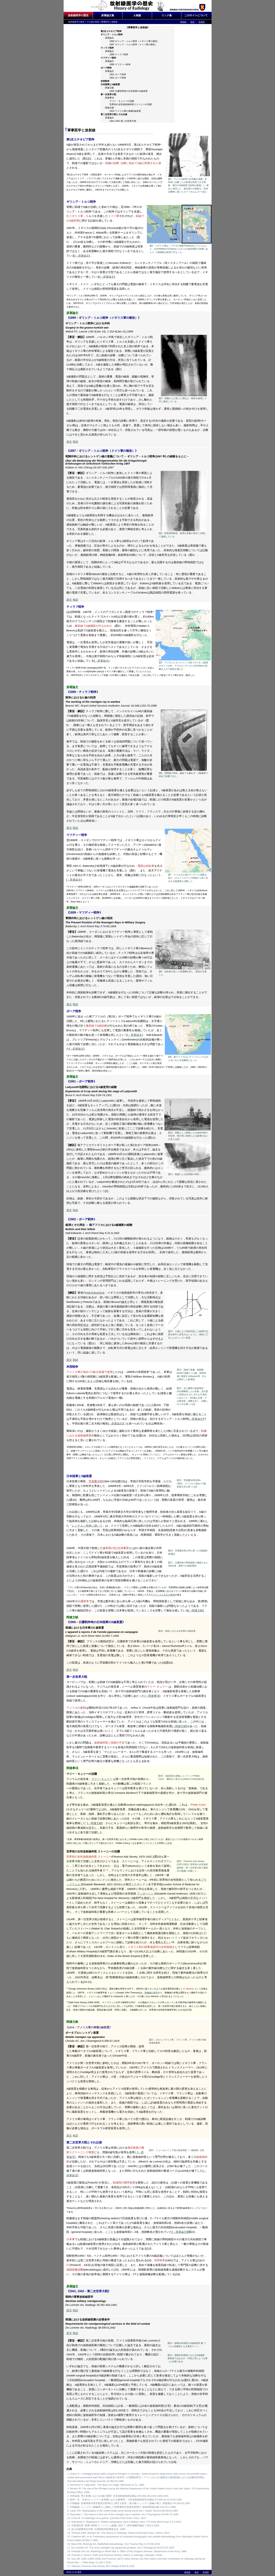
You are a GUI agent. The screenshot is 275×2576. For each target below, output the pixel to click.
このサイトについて (196, 15)
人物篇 (137, 15)
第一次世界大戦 (108, 94)
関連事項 (109, 97)
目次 (192, 22)
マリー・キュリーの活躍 (121, 101)
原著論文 (109, 38)
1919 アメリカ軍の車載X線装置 (125, 111)
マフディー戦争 (108, 58)
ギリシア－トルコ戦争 (112, 34)
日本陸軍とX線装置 (110, 84)
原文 (69, 441)
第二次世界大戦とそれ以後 (114, 114)
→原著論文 (82, 255)
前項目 (183, 22)
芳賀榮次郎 (95, 1481)
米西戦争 (105, 81)
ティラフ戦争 (107, 48)
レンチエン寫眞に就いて (87, 1525)
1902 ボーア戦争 (117, 77)
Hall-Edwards (94, 1292)
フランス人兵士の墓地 (164, 1595)
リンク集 (166, 15)
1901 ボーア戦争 (117, 74)
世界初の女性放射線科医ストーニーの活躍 (130, 104)
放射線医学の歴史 (78, 15)
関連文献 (109, 87)
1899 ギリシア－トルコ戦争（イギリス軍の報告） (134, 41)
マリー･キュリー (101, 1779)
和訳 (75, 441)
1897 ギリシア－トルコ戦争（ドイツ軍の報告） (133, 44)
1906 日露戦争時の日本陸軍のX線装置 (128, 91)
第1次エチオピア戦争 (111, 31)
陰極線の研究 (151, 1992)
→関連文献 (196, 1610)
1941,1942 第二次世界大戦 (122, 121)
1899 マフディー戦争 (120, 64)
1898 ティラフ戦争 (118, 54)
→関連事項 (152, 1695)
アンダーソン (145, 1893)
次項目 (202, 22)
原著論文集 (107, 15)
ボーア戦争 (106, 68)
